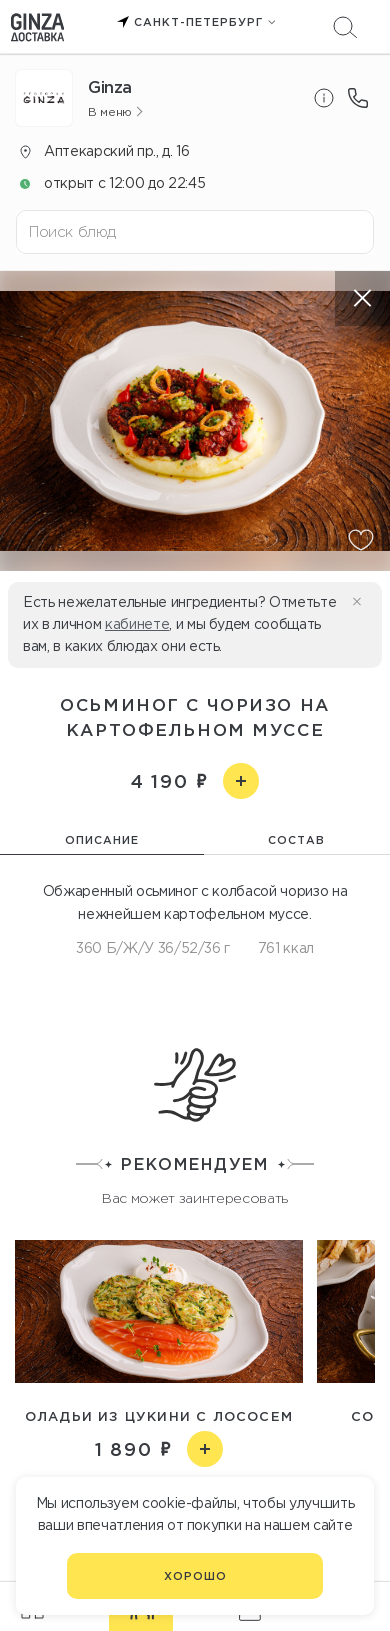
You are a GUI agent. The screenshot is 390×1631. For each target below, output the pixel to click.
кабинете (137, 624)
